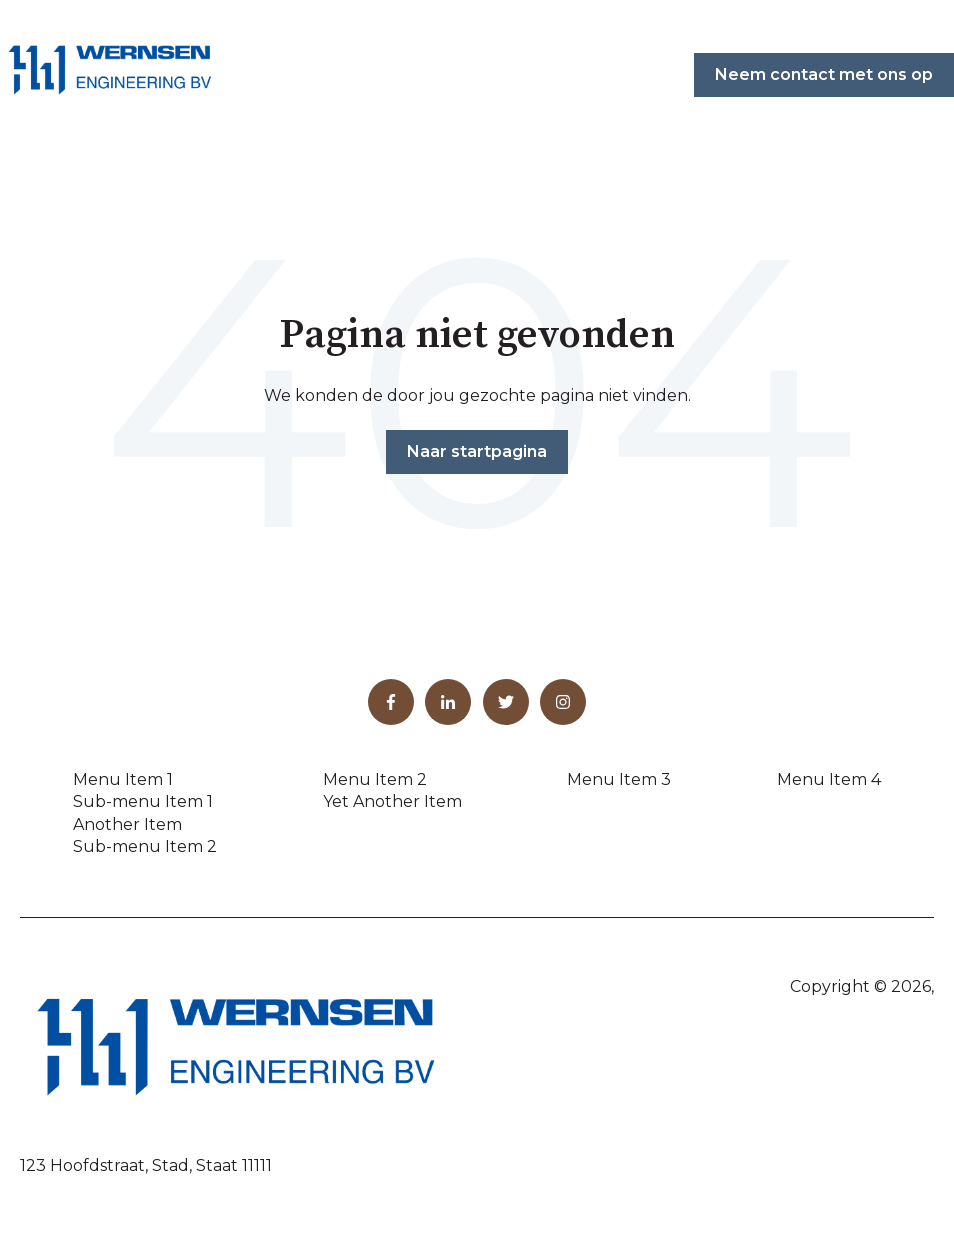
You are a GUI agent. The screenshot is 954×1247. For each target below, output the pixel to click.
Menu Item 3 (619, 779)
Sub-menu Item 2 (145, 846)
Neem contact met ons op (824, 74)
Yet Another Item (392, 801)
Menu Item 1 (123, 779)
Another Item (127, 824)
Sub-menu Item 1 (143, 801)
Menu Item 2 (375, 779)
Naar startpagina (477, 451)
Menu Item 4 (829, 779)
